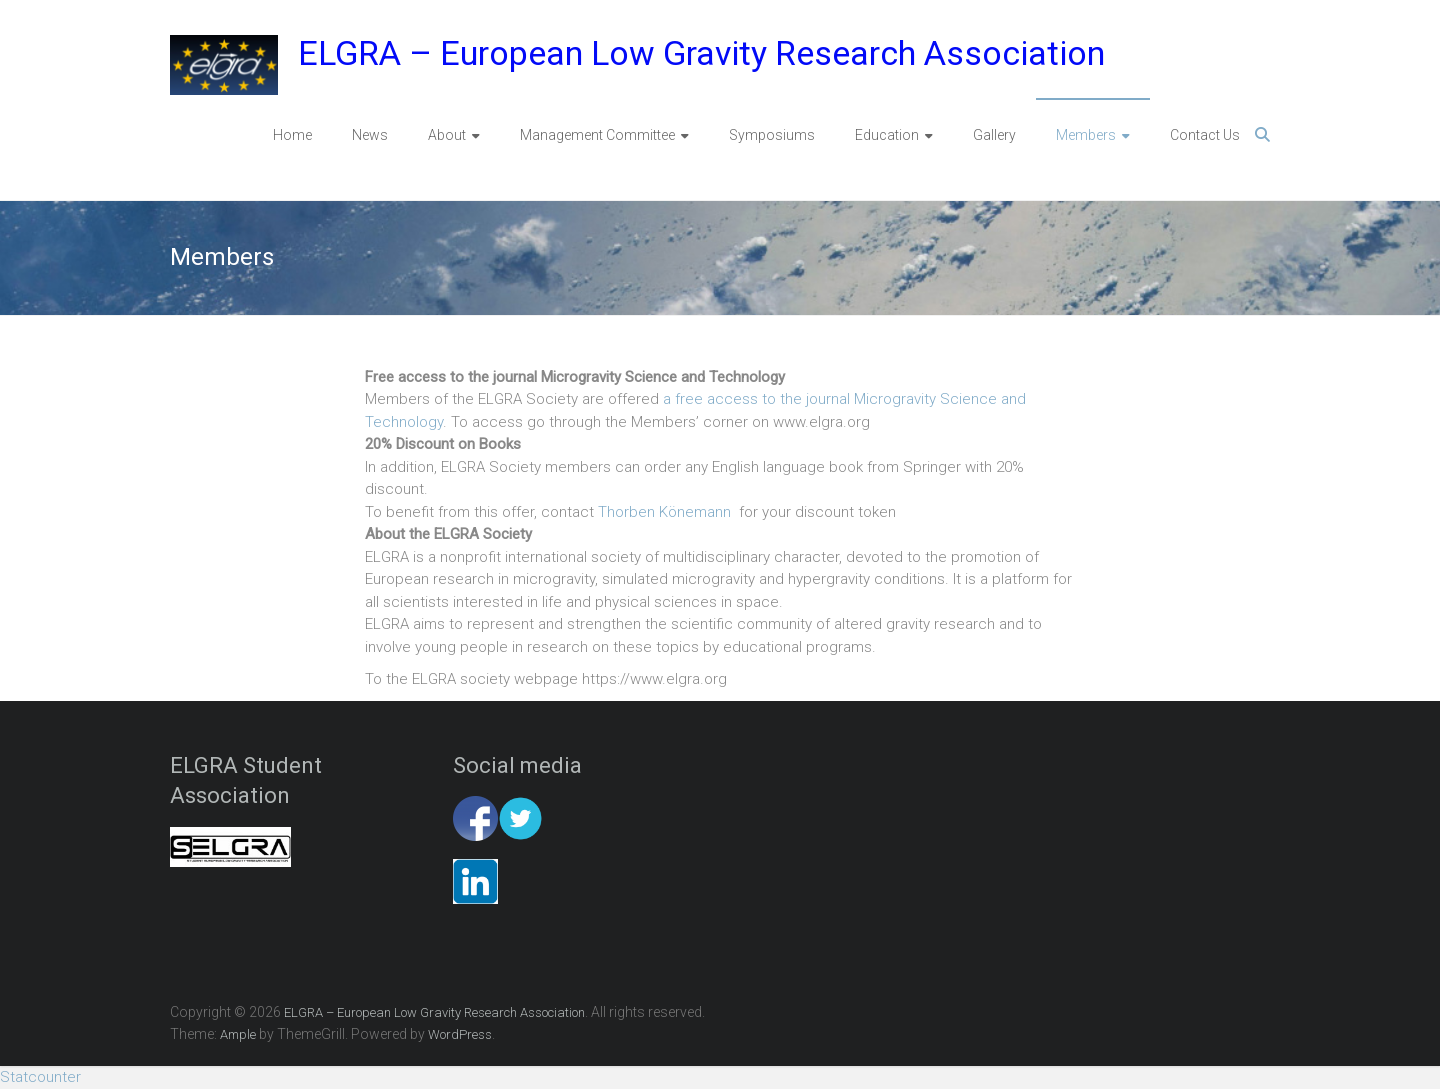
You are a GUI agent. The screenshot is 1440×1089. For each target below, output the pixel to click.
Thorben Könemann (664, 512)
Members (1086, 135)
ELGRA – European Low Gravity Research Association (701, 53)
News (370, 135)
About (447, 135)
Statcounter (40, 1077)
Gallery (994, 135)
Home (292, 135)
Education (887, 135)
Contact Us (1205, 135)
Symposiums (772, 135)
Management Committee (597, 135)
